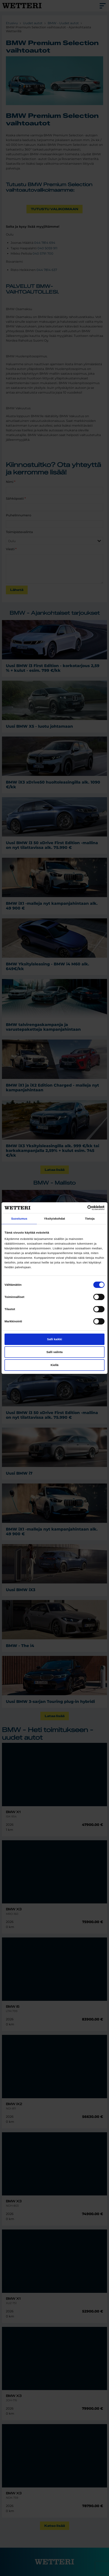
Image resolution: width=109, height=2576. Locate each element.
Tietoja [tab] (90, 1218)
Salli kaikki (54, 1339)
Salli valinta (54, 1352)
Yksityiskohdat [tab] (54, 1218)
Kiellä (54, 1365)
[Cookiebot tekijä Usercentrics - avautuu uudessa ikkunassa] (87, 1207)
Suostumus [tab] (19, 1218)
